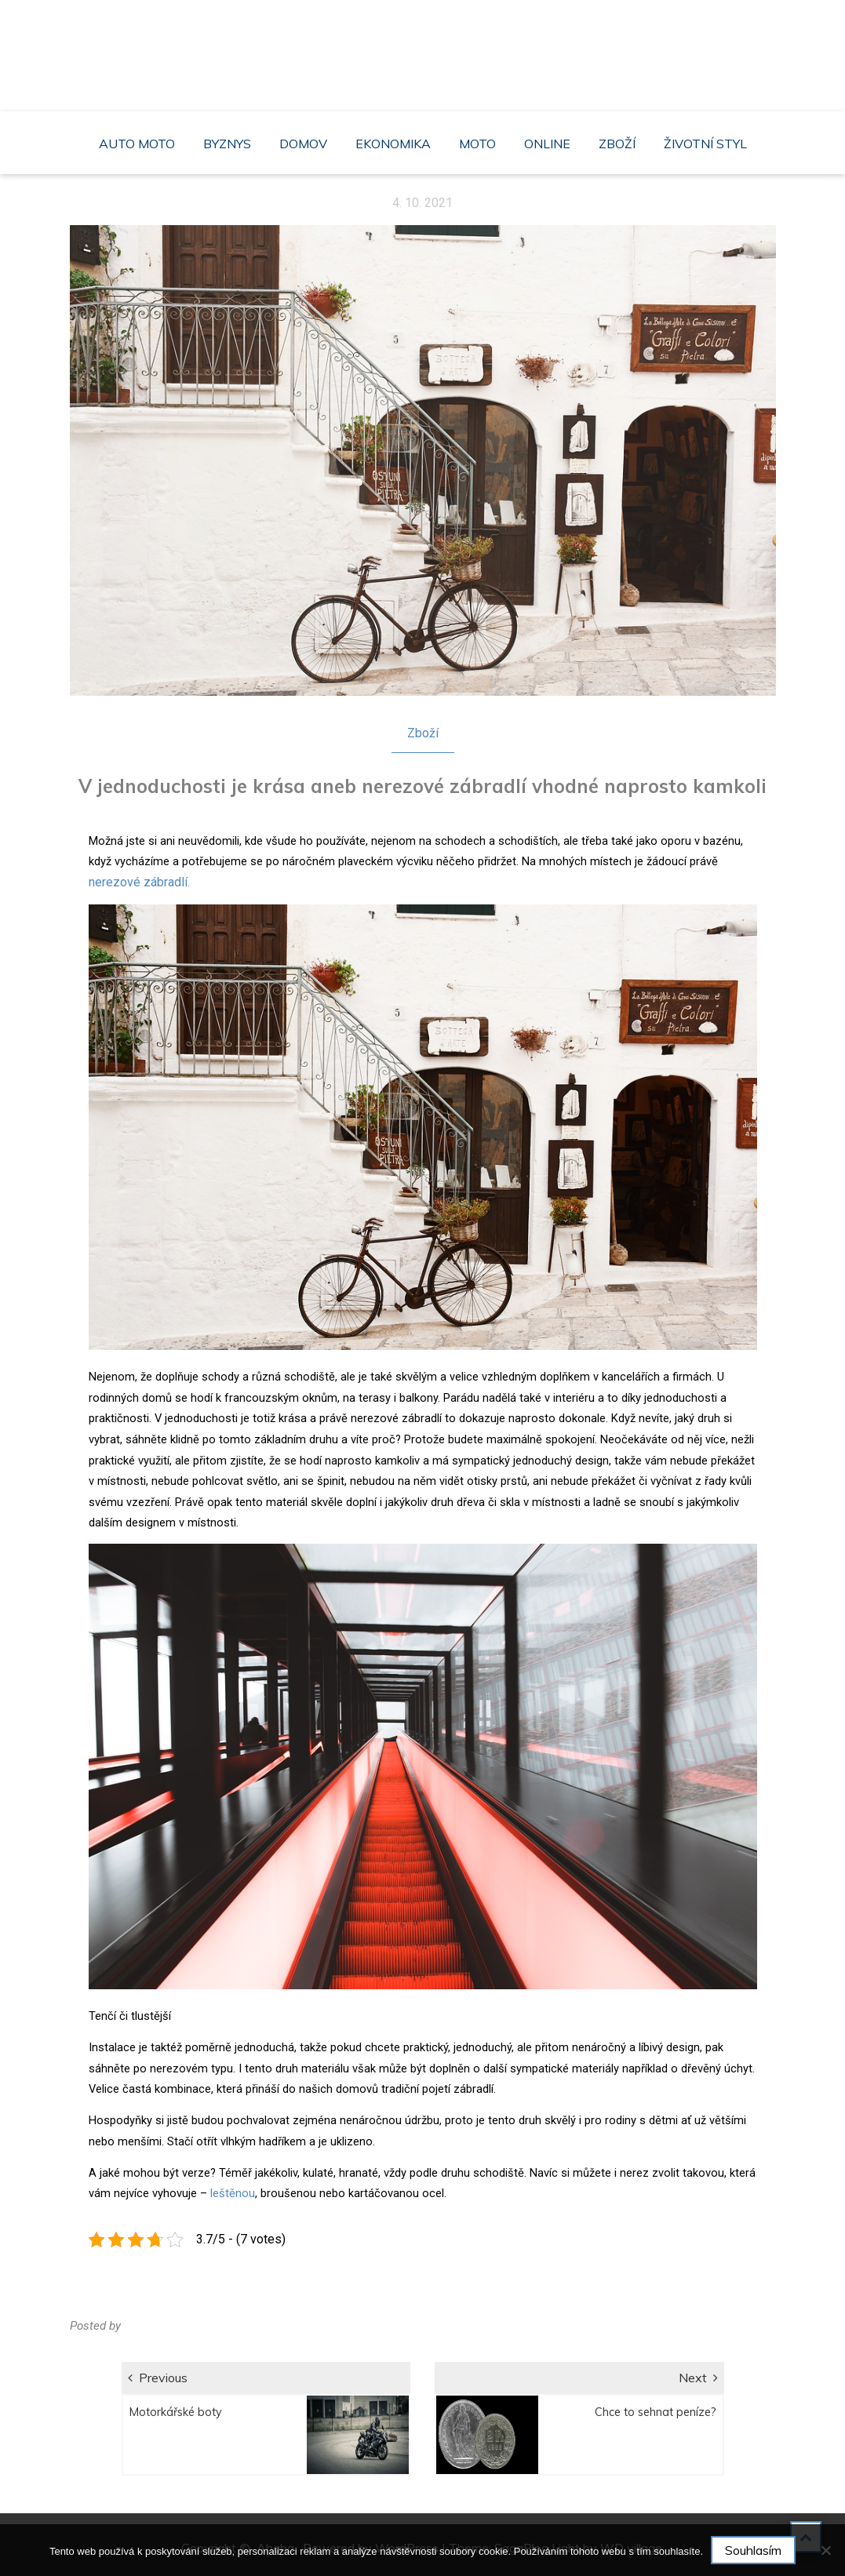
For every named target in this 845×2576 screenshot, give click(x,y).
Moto (477, 143)
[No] (825, 2550)
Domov (303, 143)
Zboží (617, 143)
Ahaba (426, 47)
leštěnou (231, 2193)
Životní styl (705, 143)
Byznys (227, 143)
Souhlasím (753, 2550)
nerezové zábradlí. (139, 882)
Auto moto (137, 143)
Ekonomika (393, 143)
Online (547, 143)
